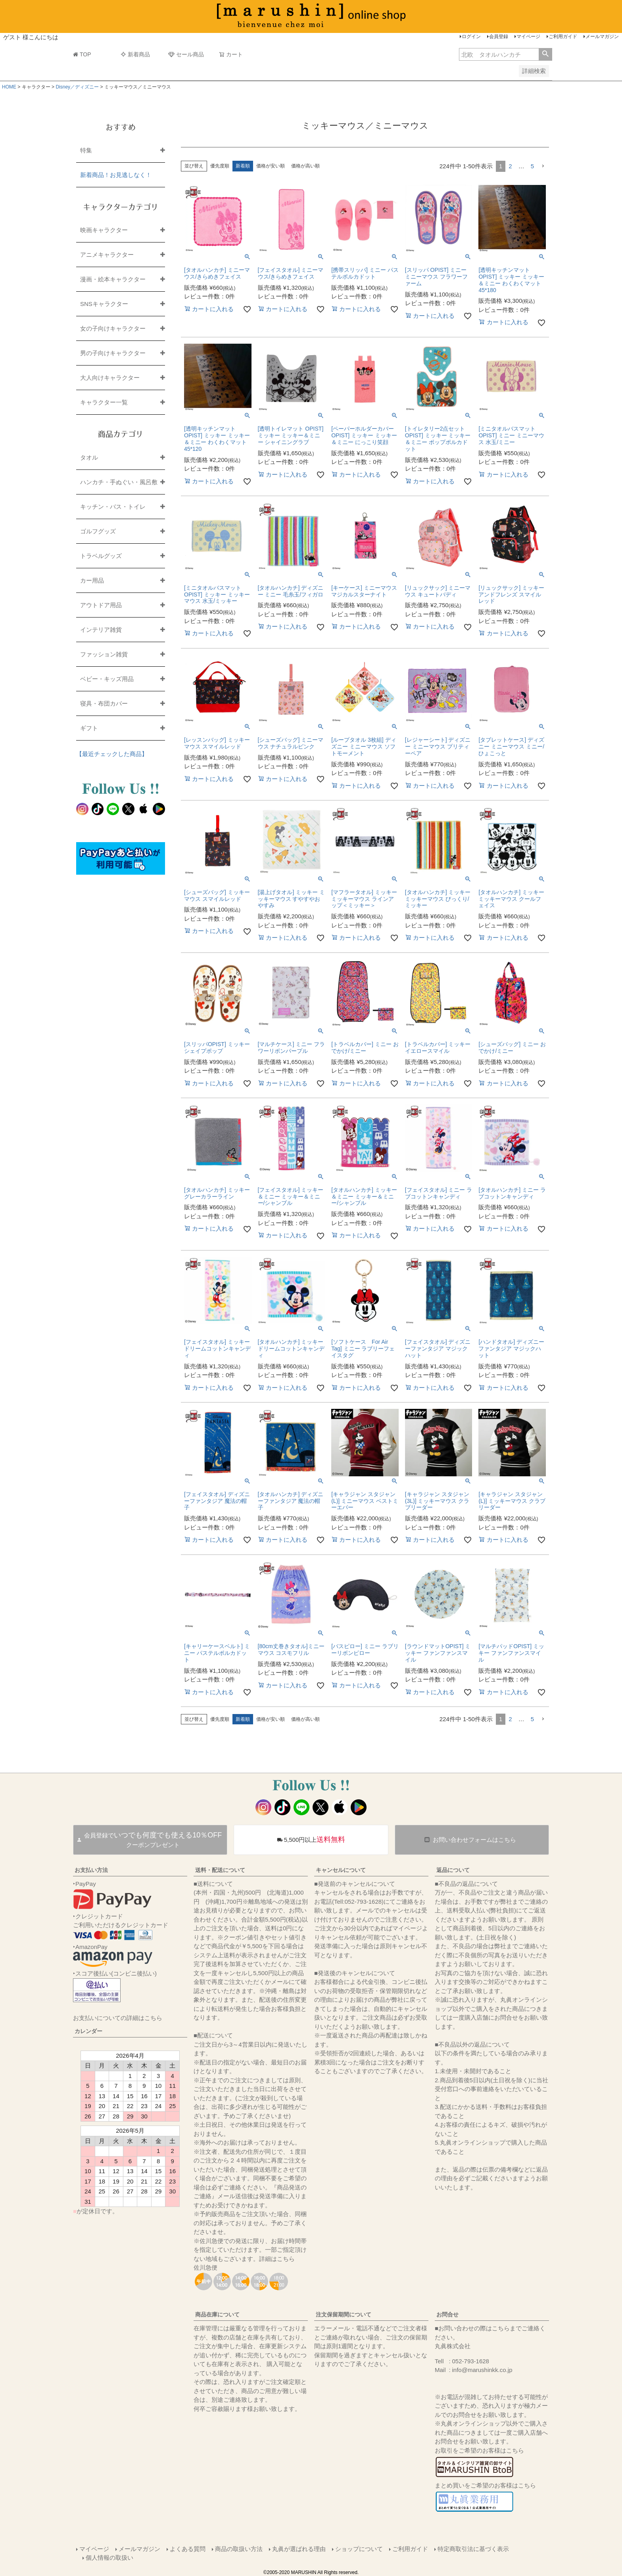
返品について (453, 1870)
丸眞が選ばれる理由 (299, 2548)
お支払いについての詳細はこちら (117, 2017)
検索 (545, 54)
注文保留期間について (343, 2314)
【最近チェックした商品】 (112, 753)
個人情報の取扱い (109, 2557)
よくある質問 (187, 2548)
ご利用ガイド (563, 36)
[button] (543, 166)
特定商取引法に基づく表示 (473, 2548)
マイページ (528, 36)
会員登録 (498, 36)
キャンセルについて (341, 1870)
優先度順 (219, 166)
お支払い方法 (91, 1870)
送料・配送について (220, 1870)
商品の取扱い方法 (239, 2548)
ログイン (471, 36)
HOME (9, 87)
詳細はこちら (277, 2258)
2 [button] (510, 166)
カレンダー (88, 2031)
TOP (82, 54)
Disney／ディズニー (77, 87)
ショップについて (359, 2548)
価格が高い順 (305, 166)
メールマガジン (602, 36)
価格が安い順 (270, 166)
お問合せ (447, 2314)
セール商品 (186, 54)
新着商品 (135, 54)
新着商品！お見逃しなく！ (116, 174)
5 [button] (532, 166)
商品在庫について (217, 2314)
